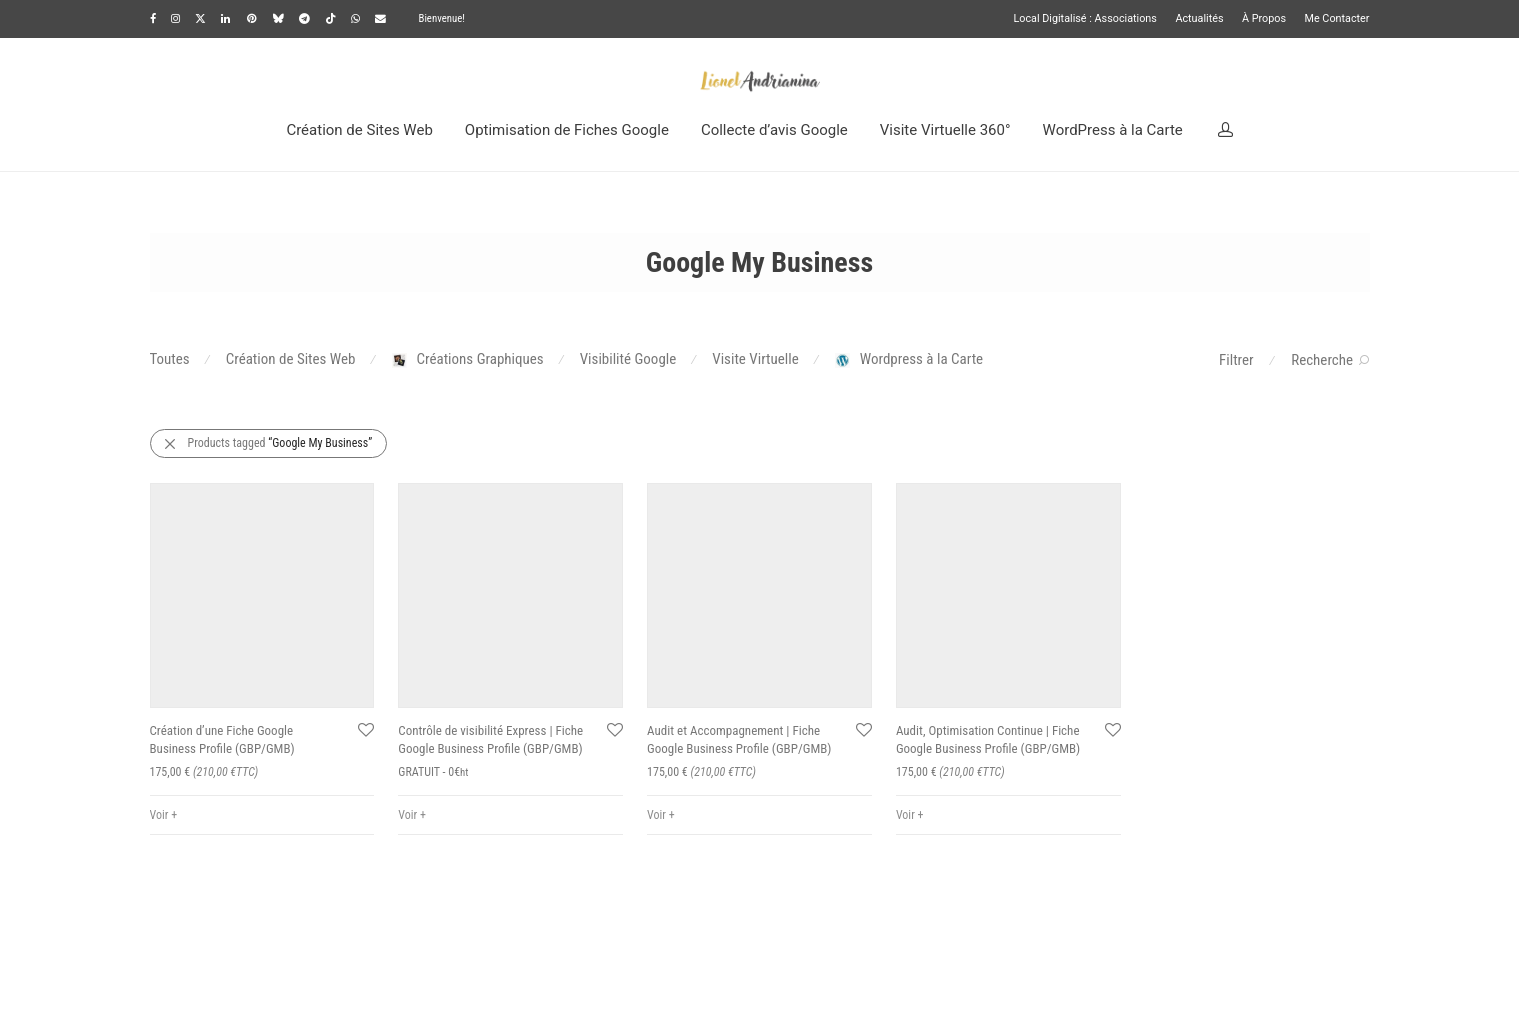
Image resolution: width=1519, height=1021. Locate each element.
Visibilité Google (628, 359)
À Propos (1264, 19)
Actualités (1199, 19)
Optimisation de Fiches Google (567, 130)
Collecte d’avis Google (774, 130)
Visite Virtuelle (755, 359)
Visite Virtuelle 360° (945, 130)
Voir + (164, 815)
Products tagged (280, 443)
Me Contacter (1337, 19)
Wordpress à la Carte (909, 359)
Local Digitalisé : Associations (1084, 19)
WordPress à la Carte (1113, 130)
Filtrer (1236, 360)
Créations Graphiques (468, 359)
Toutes (170, 359)
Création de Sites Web (359, 130)
